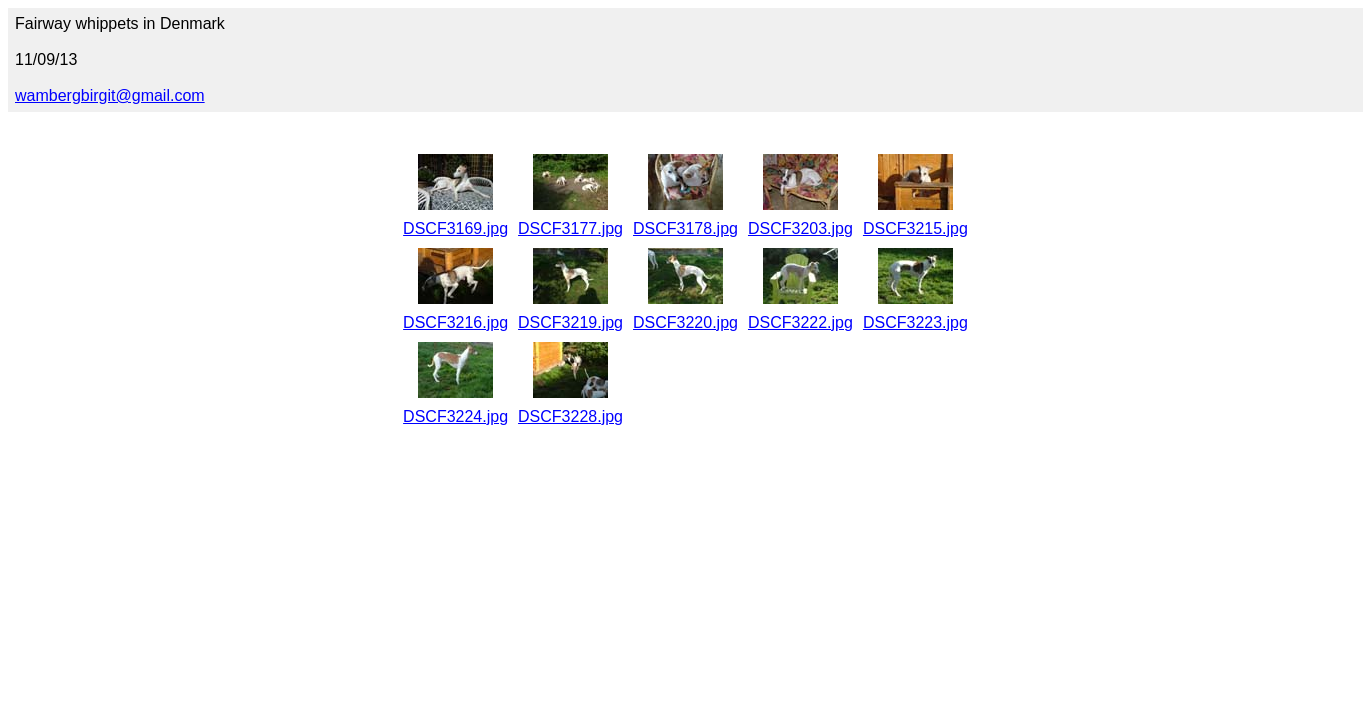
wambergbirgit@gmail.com (110, 95)
